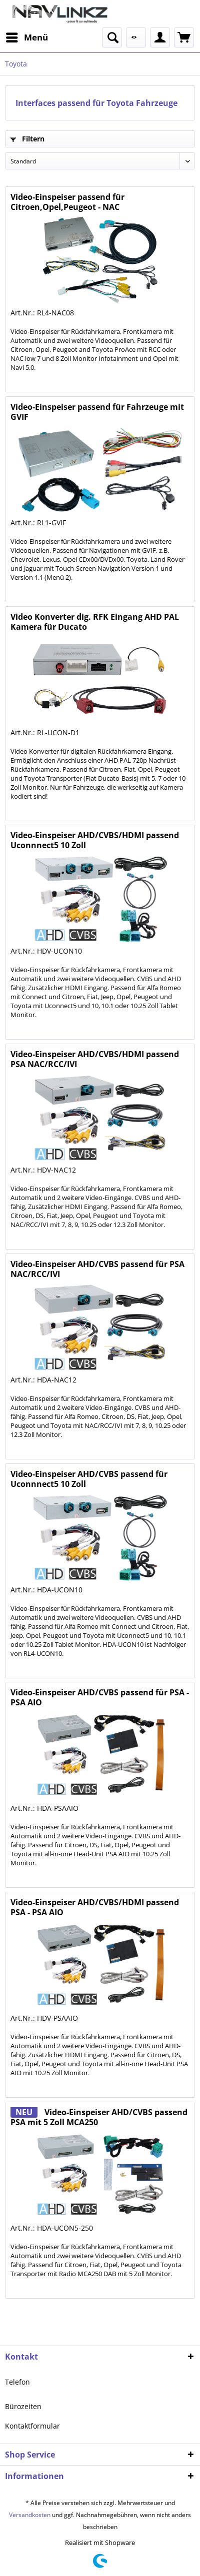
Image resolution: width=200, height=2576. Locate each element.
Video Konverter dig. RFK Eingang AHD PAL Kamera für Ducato (94, 622)
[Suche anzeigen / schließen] (112, 37)
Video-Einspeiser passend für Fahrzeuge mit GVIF (97, 412)
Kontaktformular (32, 2426)
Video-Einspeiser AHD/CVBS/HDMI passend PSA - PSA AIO (94, 1907)
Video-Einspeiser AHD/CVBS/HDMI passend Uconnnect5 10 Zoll (94, 840)
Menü (27, 36)
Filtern (27, 138)
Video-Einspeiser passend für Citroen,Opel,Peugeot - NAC (67, 202)
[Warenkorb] (184, 37)
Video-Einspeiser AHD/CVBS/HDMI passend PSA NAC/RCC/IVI (94, 1059)
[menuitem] (26, 37)
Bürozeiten (23, 2406)
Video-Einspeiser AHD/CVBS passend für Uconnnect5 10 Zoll (89, 1479)
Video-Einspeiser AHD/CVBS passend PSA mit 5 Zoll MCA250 (99, 2117)
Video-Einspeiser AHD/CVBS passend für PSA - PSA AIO (99, 1697)
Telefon (17, 2382)
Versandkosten (29, 2515)
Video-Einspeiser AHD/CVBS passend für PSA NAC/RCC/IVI (97, 1269)
